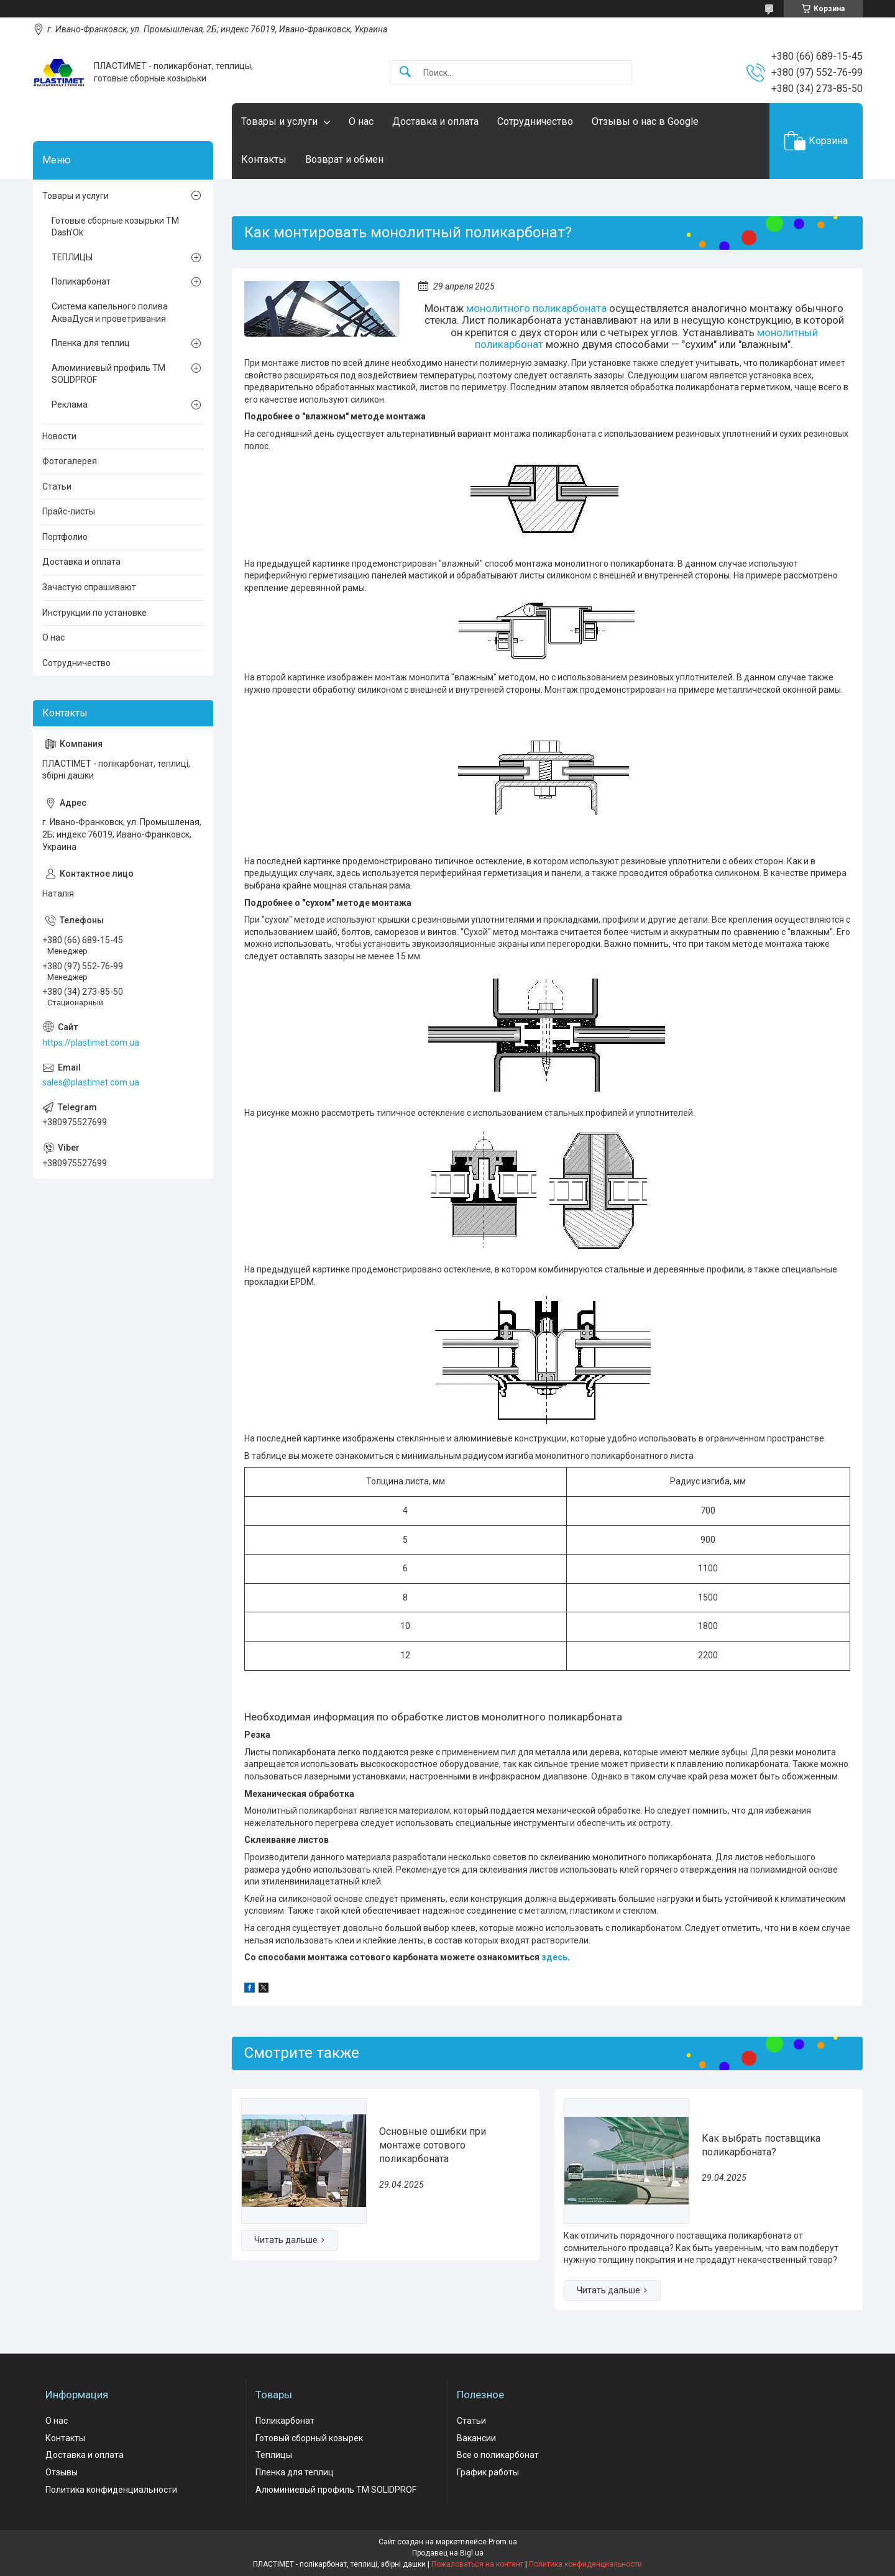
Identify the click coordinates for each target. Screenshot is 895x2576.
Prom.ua (503, 2541)
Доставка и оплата (435, 121)
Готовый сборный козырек (309, 2438)
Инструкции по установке (94, 613)
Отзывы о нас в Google (645, 121)
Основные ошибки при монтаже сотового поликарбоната (432, 2145)
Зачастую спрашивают (89, 587)
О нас (361, 121)
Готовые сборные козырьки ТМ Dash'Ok (115, 227)
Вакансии (476, 2438)
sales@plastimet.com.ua (90, 1082)
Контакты (264, 159)
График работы (488, 2472)
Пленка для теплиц (91, 343)
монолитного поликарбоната (536, 308)
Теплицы (273, 2455)
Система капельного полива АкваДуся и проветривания (110, 312)
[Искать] (405, 72)
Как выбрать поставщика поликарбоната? (761, 2145)
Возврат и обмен (344, 159)
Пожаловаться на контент (477, 2564)
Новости (59, 436)
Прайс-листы (68, 511)
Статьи (56, 486)
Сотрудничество (535, 121)
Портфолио (65, 537)
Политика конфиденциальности (111, 2490)
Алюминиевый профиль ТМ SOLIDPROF (108, 374)
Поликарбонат (81, 281)
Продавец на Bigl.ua (448, 2553)
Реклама (70, 404)
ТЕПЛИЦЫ (72, 257)
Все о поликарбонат (498, 2455)
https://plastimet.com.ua (90, 1043)
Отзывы (61, 2472)
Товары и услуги (279, 121)
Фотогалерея (69, 461)
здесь (554, 1957)
